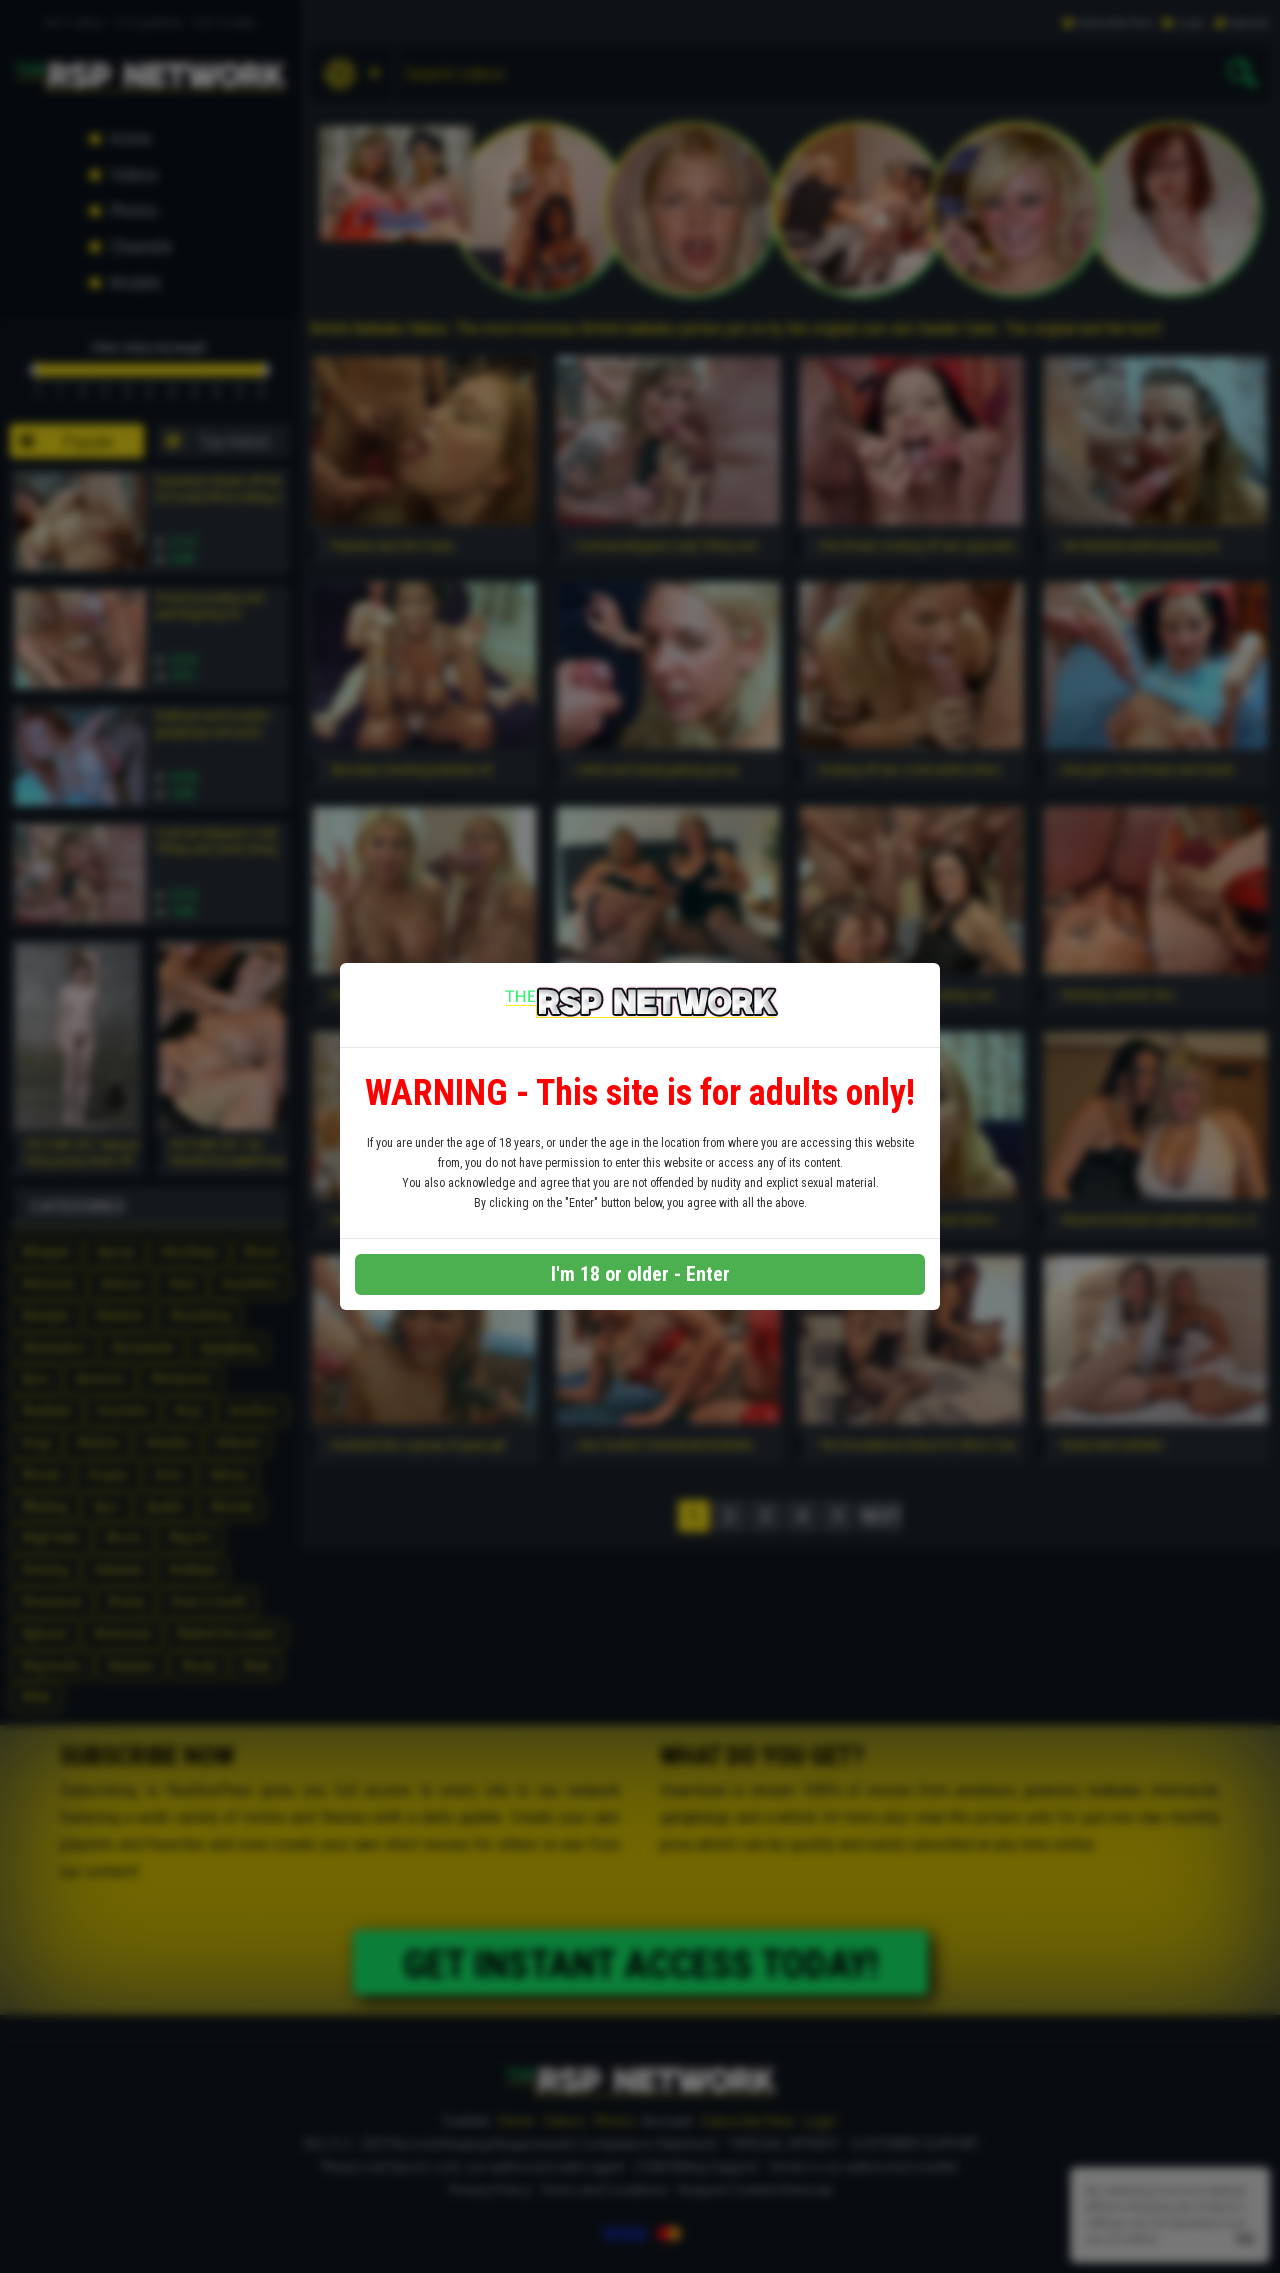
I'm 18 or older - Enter (640, 1274)
